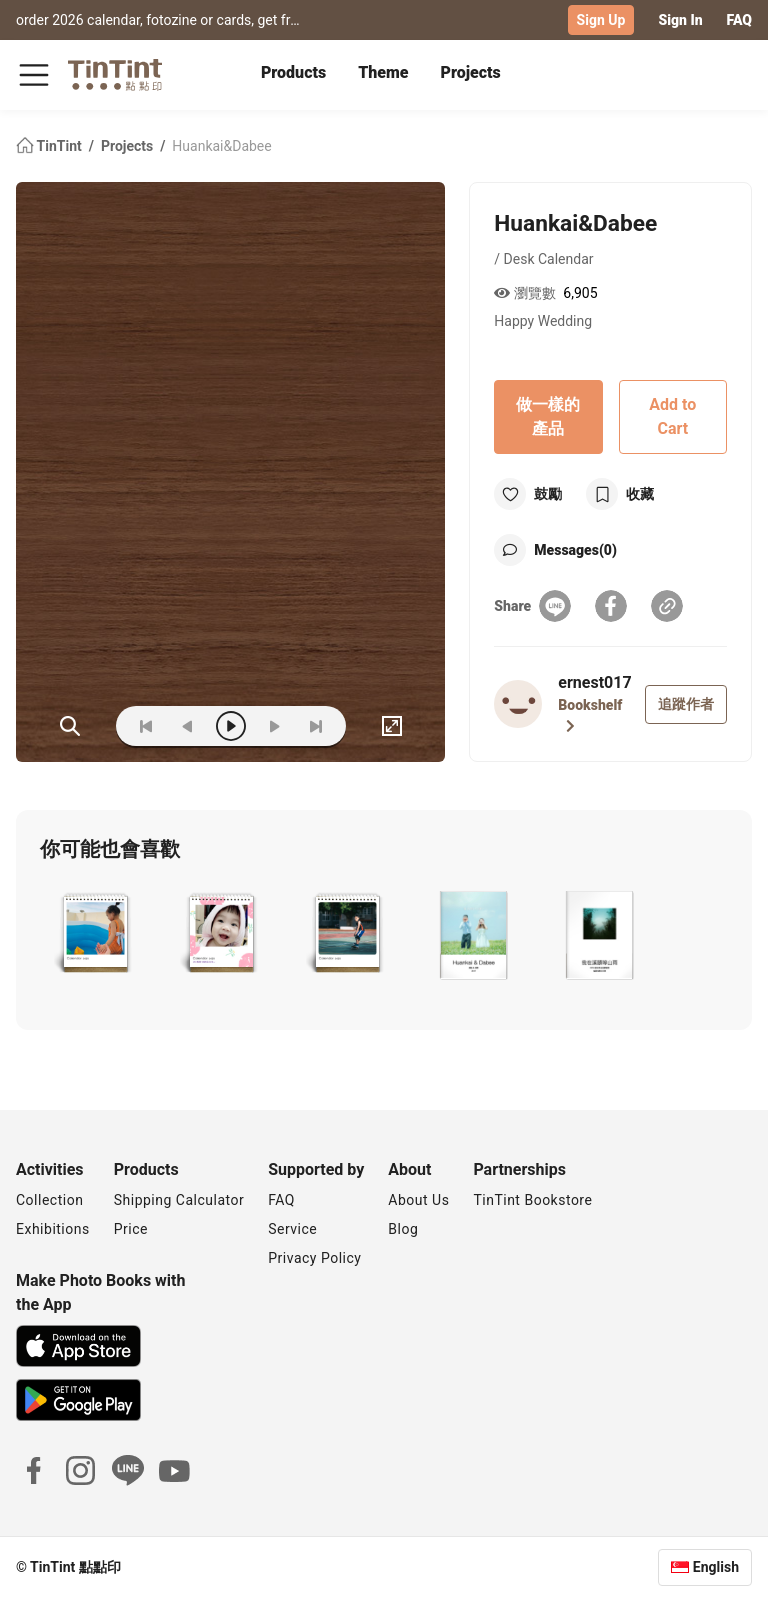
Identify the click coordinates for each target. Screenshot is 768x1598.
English (716, 1567)
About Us (418, 1200)
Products (293, 72)
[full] (392, 726)
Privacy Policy (314, 1258)
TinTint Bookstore (532, 1200)
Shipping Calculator (179, 1200)
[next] (274, 726)
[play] (231, 726)
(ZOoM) (70, 726)
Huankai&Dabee (221, 146)
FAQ (739, 20)
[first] (146, 726)
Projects (471, 72)
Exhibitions (53, 1229)
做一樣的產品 (548, 416)
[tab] (293, 75)
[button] (95, 935)
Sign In (680, 20)
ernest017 (594, 682)
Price (131, 1229)
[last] (316, 726)
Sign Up (601, 20)
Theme (383, 72)
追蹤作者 (686, 704)
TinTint (50, 146)
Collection (49, 1200)
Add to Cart (672, 416)
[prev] (188, 726)
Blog (403, 1229)
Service (292, 1229)
